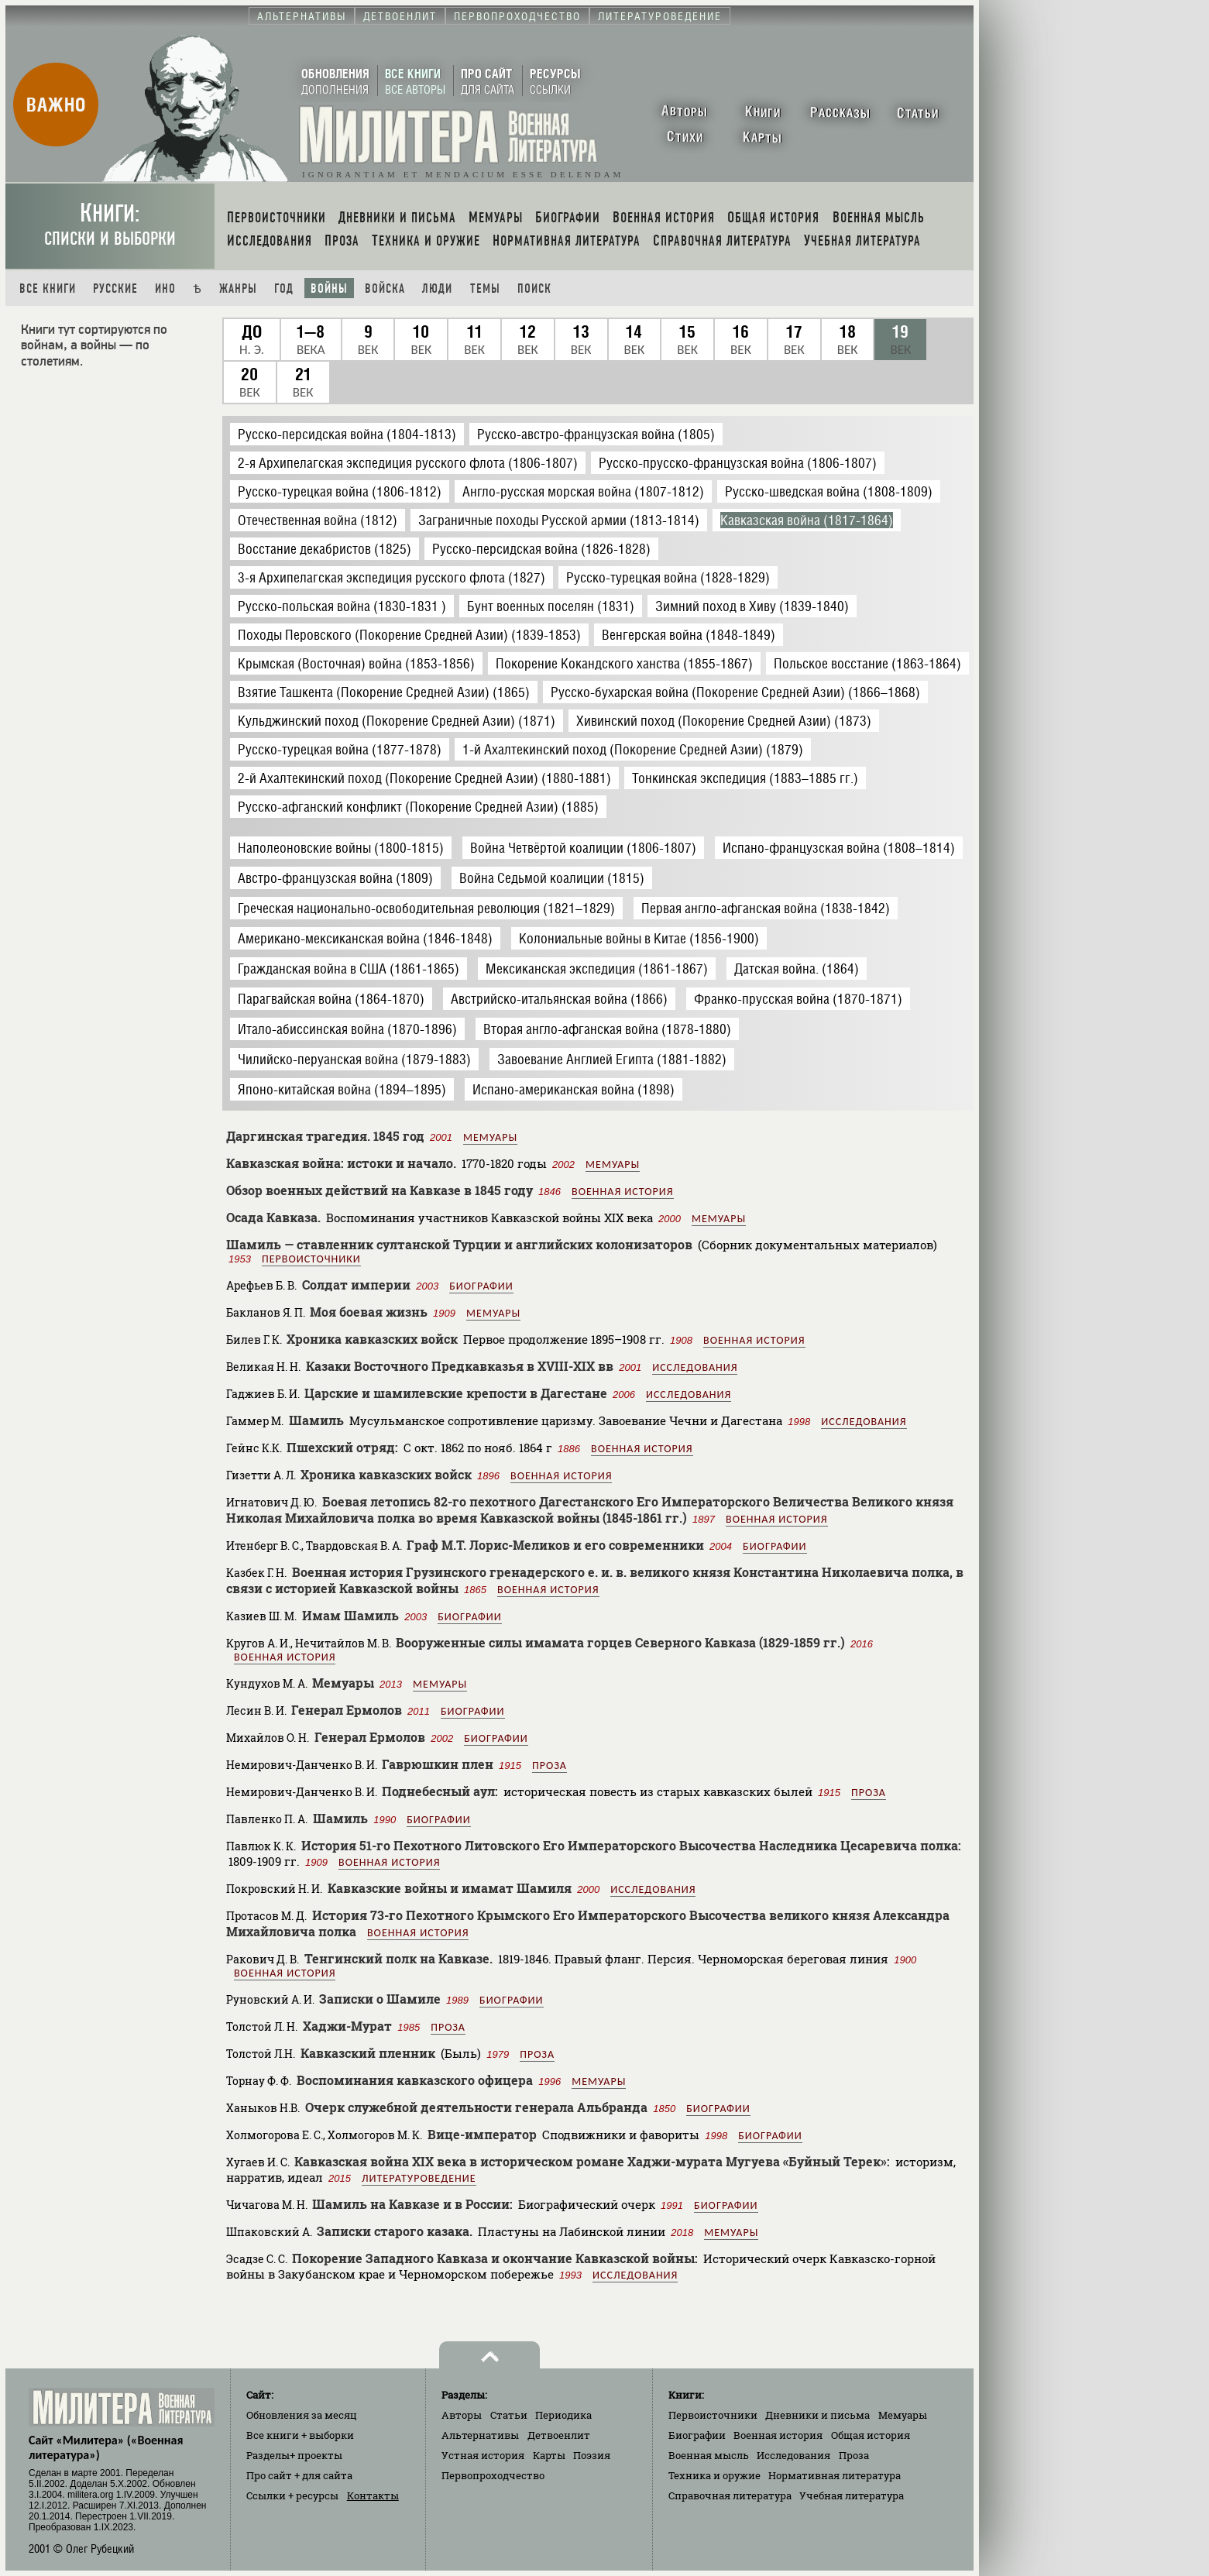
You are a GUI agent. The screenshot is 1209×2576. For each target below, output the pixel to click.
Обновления (301, 2415)
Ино (165, 288)
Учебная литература (851, 2495)
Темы (485, 288)
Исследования (694, 1367)
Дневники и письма (817, 2415)
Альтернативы (480, 2435)
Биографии (481, 1286)
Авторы (461, 2415)
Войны (329, 288)
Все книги (47, 288)
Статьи (508, 2415)
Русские (115, 288)
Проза (549, 1765)
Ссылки (292, 2495)
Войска (385, 288)
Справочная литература (730, 2495)
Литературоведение (419, 2178)
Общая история (870, 2435)
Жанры (238, 288)
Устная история (482, 2455)
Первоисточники (311, 1259)
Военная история (622, 1191)
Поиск (534, 288)
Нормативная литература (834, 2475)
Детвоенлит (558, 2435)
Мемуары (490, 1137)
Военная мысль (708, 2455)
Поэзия (591, 2455)
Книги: (110, 224)
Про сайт (299, 2475)
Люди (437, 288)
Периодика (563, 2415)
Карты (549, 2455)
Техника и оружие (714, 2475)
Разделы (294, 2455)
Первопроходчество (492, 2475)
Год (284, 288)
